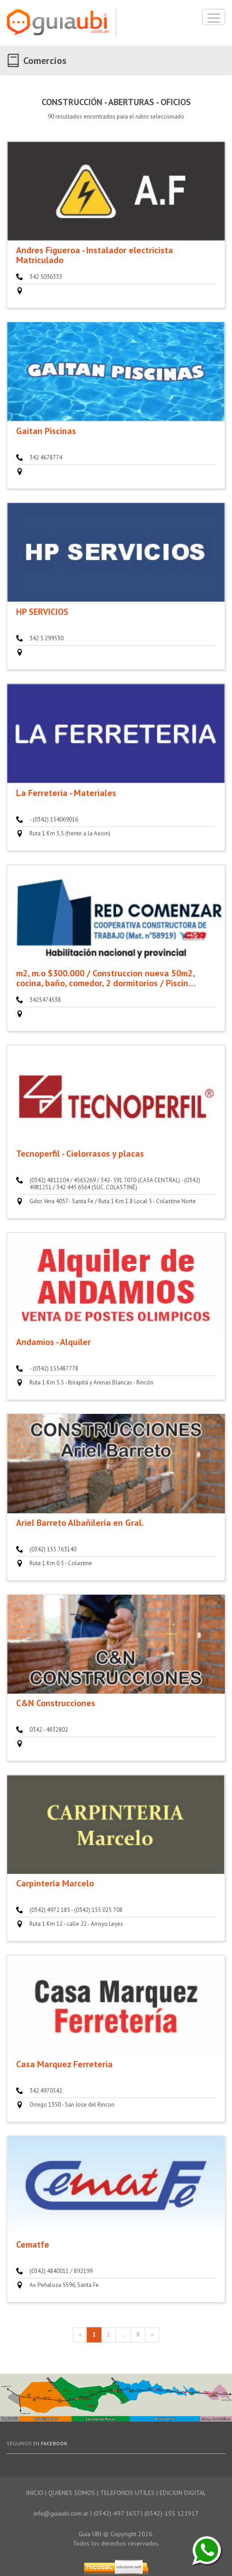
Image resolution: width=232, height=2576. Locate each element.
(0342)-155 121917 (171, 2513)
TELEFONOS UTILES (127, 2493)
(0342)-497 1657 (116, 2513)
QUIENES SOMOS (71, 2493)
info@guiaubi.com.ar (61, 2513)
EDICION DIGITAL (183, 2493)
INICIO (34, 2493)
